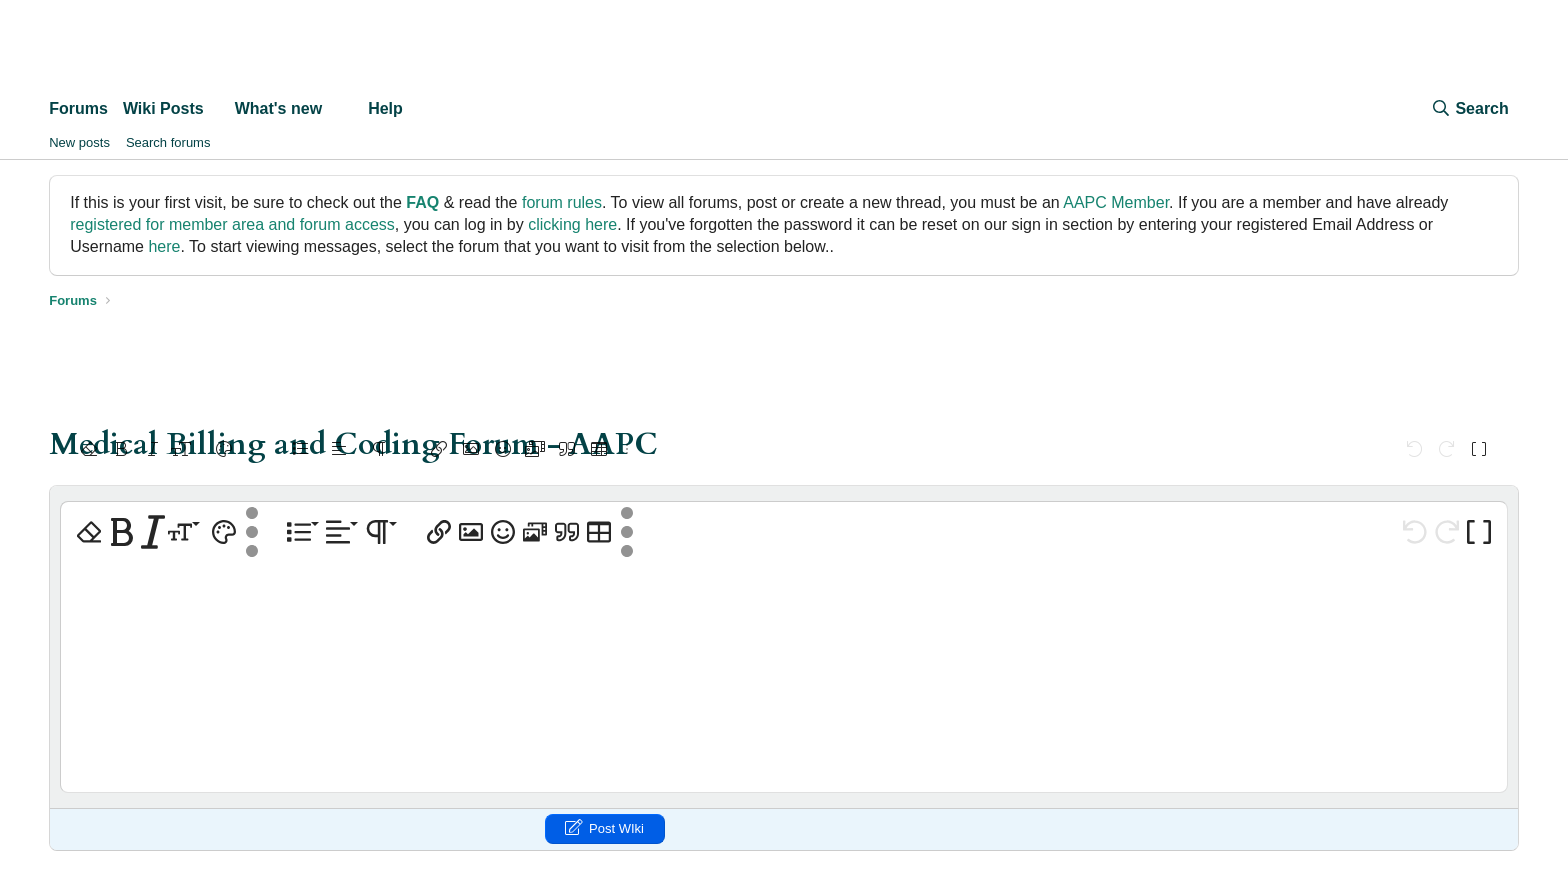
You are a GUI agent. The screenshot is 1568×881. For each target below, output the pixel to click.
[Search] (1469, 109)
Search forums (168, 142)
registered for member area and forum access (232, 224)
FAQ (422, 202)
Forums (78, 108)
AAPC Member (1116, 202)
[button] (220, 109)
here (164, 246)
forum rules (562, 202)
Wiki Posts (163, 108)
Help (385, 108)
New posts (79, 142)
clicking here (572, 224)
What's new (278, 108)
